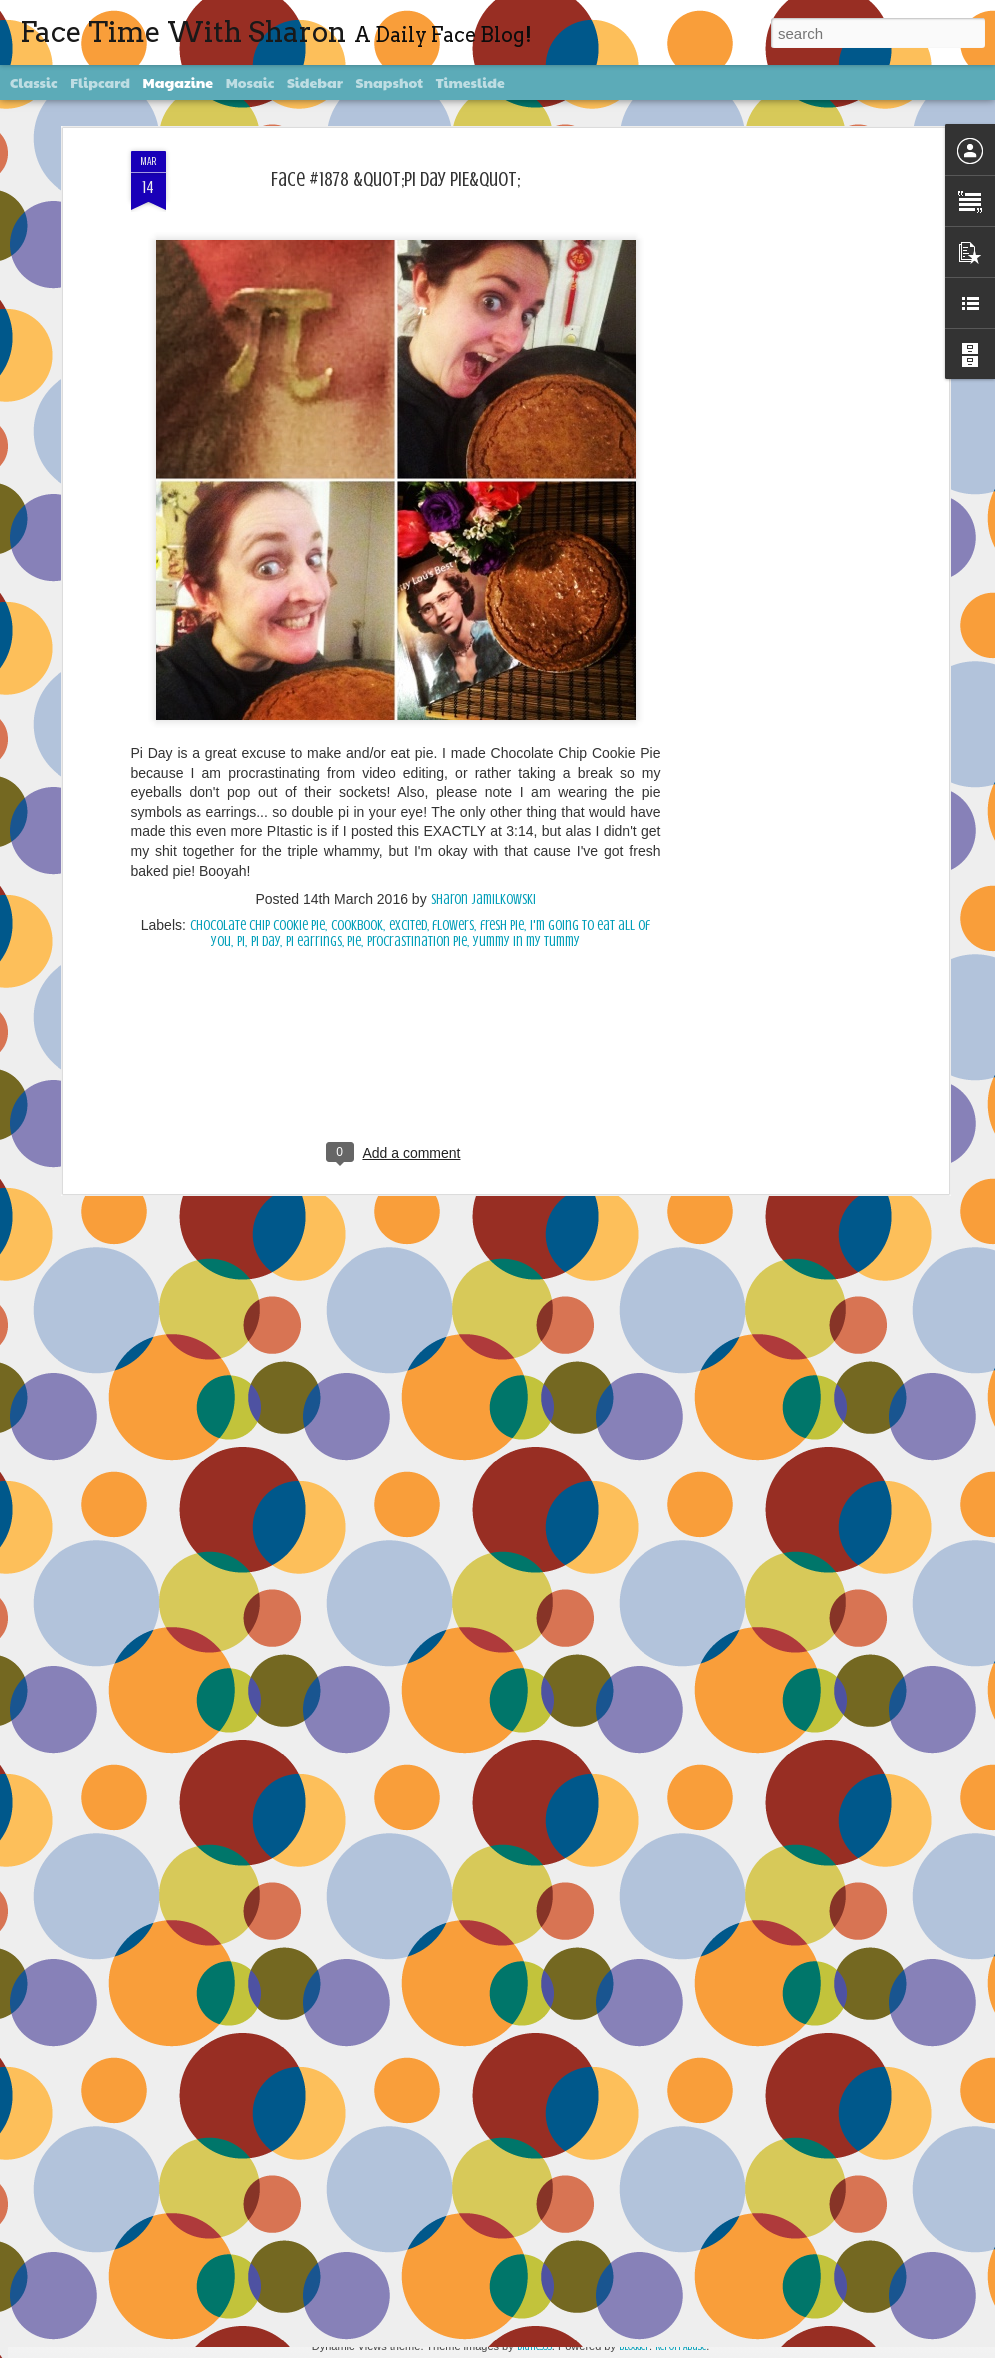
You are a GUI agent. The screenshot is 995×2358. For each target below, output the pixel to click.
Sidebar (315, 82)
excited (408, 626)
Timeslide (470, 82)
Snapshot (389, 82)
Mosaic (250, 82)
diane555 (534, 2346)
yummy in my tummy (526, 642)
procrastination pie (417, 642)
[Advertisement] (396, 771)
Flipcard (100, 82)
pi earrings (314, 642)
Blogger (634, 2346)
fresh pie (502, 626)
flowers (453, 626)
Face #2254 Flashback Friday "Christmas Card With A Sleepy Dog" (495, 2109)
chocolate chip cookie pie (257, 626)
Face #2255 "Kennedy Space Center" (413, 1882)
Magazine (178, 82)
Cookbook (357, 626)
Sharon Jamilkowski (483, 600)
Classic (34, 82)
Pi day (265, 642)
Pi (241, 642)
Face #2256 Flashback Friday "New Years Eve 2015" (454, 1655)
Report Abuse (680, 2346)
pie (354, 642)
